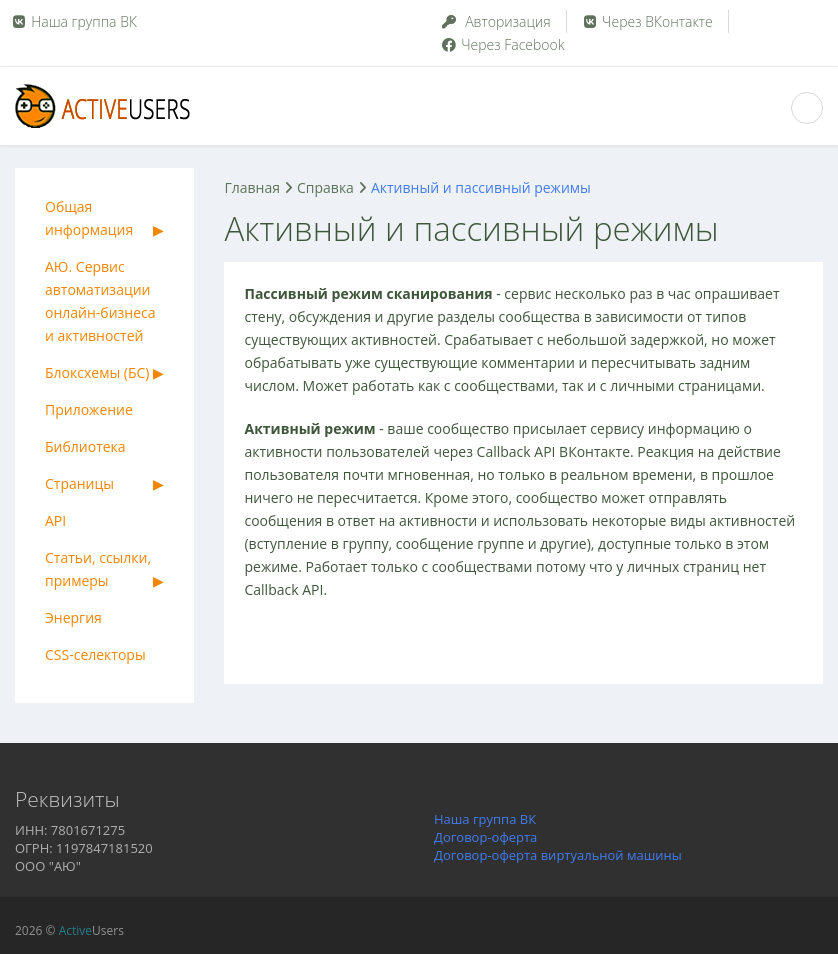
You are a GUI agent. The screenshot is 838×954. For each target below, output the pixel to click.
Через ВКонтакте (647, 21)
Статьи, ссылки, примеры (98, 569)
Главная (252, 187)
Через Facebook (502, 44)
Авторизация (495, 21)
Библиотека (85, 446)
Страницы (79, 483)
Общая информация (89, 218)
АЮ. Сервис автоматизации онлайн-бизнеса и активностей (100, 301)
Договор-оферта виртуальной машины (558, 855)
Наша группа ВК (84, 21)
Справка (325, 187)
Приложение (89, 409)
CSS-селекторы (95, 654)
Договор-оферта (485, 837)
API (55, 520)
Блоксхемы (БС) (97, 372)
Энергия (73, 617)
